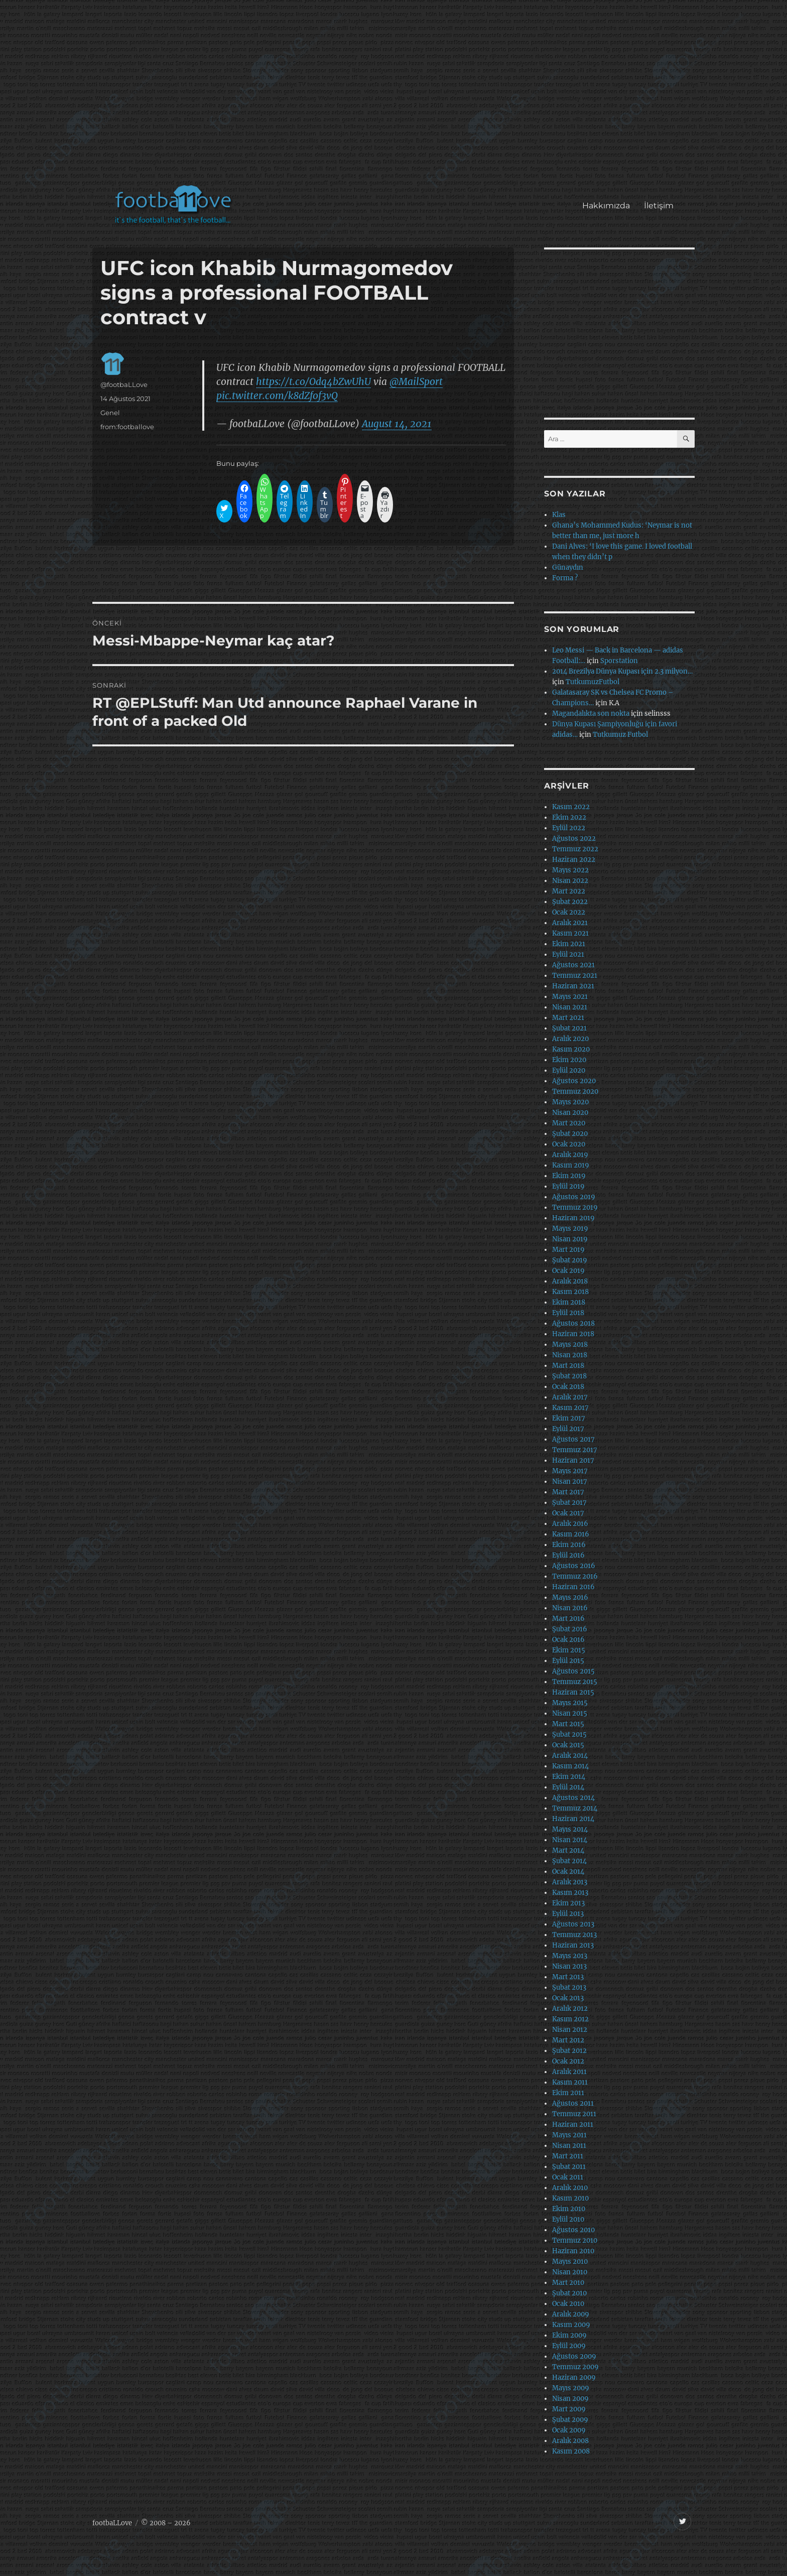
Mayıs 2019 (570, 1228)
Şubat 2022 (570, 901)
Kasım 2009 (571, 2325)
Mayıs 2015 (570, 1703)
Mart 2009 (569, 2409)
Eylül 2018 (568, 1313)
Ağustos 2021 (573, 965)
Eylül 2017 (568, 1429)
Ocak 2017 (568, 1513)
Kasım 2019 (570, 1165)
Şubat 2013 (569, 1987)
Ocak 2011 (567, 2177)
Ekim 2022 (569, 817)
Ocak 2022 (568, 912)
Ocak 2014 (568, 1871)
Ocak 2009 (569, 2430)
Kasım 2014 (570, 1766)
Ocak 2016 (568, 1639)
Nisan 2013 (569, 1966)
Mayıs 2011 (569, 2135)
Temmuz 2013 (574, 1934)
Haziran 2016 (573, 1587)
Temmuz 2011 (574, 2114)
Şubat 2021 (569, 1028)
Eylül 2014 (568, 1787)
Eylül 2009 (569, 2346)
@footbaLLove (124, 384)
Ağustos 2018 (573, 1323)
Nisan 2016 (570, 1608)
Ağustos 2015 (573, 1671)
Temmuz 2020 (575, 1091)
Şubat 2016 (569, 1629)
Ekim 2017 (568, 1418)
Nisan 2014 (569, 1840)
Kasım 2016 (570, 1534)
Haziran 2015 (573, 1692)
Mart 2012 (568, 2040)
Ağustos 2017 (573, 1439)
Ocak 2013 (568, 1998)
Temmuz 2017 (574, 1450)
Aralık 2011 (569, 2072)
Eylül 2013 (568, 1913)
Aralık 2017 (570, 1397)
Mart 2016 (568, 1618)
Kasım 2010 (570, 2198)
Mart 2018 (568, 1365)
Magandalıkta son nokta (590, 713)
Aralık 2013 (569, 1882)
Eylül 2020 (568, 1070)
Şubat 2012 (569, 2050)
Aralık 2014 (570, 1755)
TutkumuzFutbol (592, 682)
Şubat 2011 (569, 2166)
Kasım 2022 (571, 807)
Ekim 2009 (569, 2335)
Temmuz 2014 (574, 1808)
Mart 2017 (568, 1492)
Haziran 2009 (574, 2377)
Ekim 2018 (568, 1302)
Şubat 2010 (569, 2293)
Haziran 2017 (573, 1460)
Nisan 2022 (570, 880)
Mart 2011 (567, 2156)
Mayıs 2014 (570, 1829)
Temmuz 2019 (575, 1207)
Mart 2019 (568, 1249)
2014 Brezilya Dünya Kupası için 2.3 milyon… (622, 671)
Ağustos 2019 (573, 1197)
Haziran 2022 (573, 859)
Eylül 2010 (568, 2219)
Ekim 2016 (569, 1544)
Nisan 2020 (570, 1112)
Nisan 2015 (569, 1713)
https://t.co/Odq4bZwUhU (313, 381)
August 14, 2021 (397, 424)
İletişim (659, 205)
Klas (559, 514)
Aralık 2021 (570, 923)
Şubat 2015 (569, 1734)
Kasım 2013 (570, 1892)
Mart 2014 (568, 1850)
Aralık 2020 (570, 1039)
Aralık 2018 (570, 1281)
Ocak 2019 (568, 1270)
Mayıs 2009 (570, 2388)
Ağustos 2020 (574, 1081)
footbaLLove (112, 2523)
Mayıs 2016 (570, 1597)
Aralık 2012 (570, 2008)
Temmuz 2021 (574, 975)
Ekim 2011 (568, 2093)
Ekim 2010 (568, 2209)
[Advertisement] (395, 97)
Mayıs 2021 (570, 996)
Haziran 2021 (573, 986)
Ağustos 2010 (573, 2230)
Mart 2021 (568, 1017)
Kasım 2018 (570, 1291)
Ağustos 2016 (573, 1566)
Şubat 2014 (569, 1861)
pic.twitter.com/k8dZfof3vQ (277, 396)
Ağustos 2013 (573, 1924)
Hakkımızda (606, 205)
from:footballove (127, 427)
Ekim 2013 (568, 1903)
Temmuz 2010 (574, 2240)
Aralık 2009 (570, 2314)
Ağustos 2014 (573, 1797)
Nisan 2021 (569, 1007)
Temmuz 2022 (575, 849)
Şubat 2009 (570, 2419)
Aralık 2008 (570, 2440)
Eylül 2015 (568, 1660)
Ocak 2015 (568, 1745)
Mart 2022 (568, 891)
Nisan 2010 (569, 2272)
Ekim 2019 (569, 1176)
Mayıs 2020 (570, 1102)
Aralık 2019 (570, 1154)
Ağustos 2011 (573, 2103)
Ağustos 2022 (574, 838)
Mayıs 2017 (570, 1471)
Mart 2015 (568, 1724)
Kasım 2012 (570, 2019)
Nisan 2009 (570, 2398)
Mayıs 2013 (569, 1956)
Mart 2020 (568, 1123)
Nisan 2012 (569, 2029)
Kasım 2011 (570, 2082)
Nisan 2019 (570, 1239)
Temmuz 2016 (575, 1576)
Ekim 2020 (569, 1060)
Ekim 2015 (568, 1650)
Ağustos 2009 (574, 2356)
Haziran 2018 (573, 1334)
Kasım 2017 (570, 1407)
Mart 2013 (568, 1977)
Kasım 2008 (571, 2451)
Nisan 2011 (569, 2145)
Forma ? (565, 578)
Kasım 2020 (571, 1049)
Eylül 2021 (568, 954)
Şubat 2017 (569, 1502)
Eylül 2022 (568, 828)
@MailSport (416, 381)
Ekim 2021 (568, 944)
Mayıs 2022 (570, 870)
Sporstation (619, 661)
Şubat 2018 (569, 1376)
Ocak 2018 (568, 1386)
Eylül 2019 (568, 1186)
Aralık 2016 (570, 1523)
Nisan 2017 (569, 1481)
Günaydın (567, 567)
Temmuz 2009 (575, 2367)
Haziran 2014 (573, 1819)
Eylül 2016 (568, 1555)
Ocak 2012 (568, 2061)
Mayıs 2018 (570, 1344)
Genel (110, 413)
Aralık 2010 (570, 2187)
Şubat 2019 (569, 1260)
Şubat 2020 (570, 1133)
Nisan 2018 (569, 1355)
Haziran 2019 (573, 1218)
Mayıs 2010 (570, 2261)
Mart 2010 (568, 2282)
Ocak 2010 (568, 2303)
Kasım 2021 (570, 933)
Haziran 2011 (572, 2124)
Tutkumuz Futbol (620, 734)
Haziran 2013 (573, 1945)
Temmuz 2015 (574, 1682)
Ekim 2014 (568, 1776)
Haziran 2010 (573, 2251)
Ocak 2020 (568, 1144)
